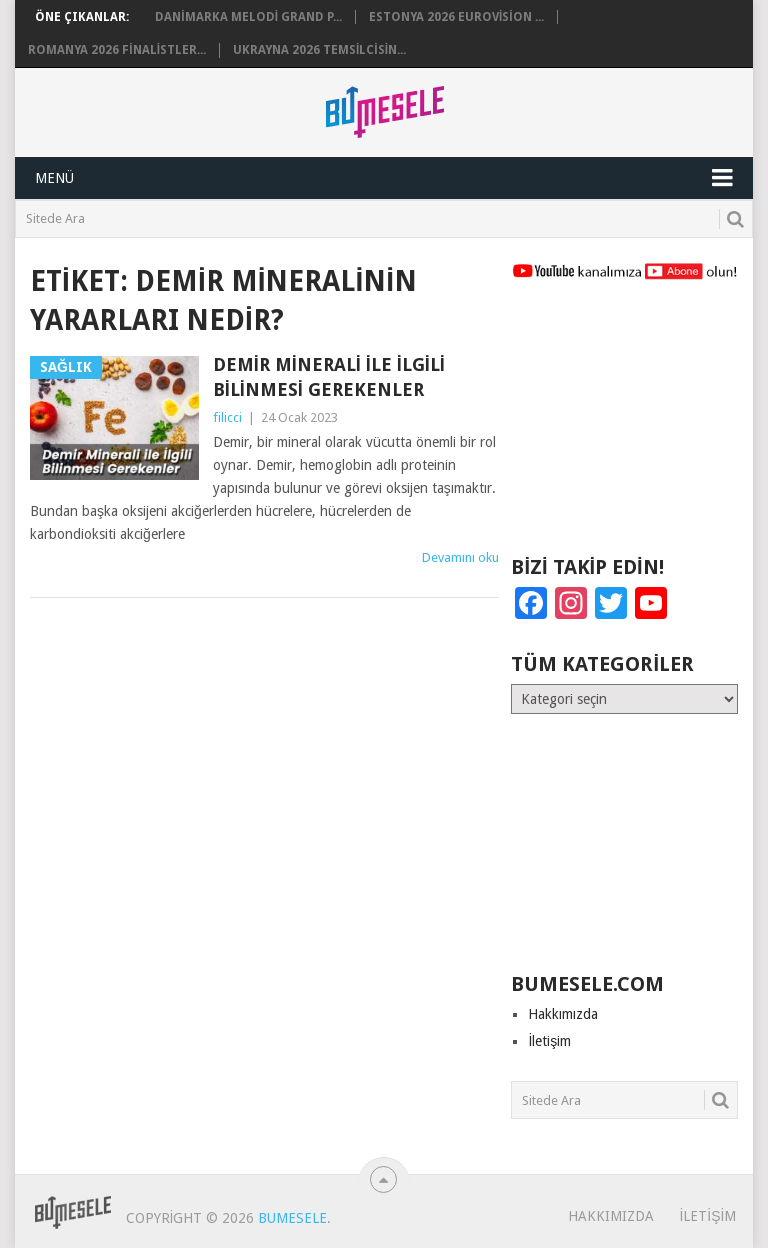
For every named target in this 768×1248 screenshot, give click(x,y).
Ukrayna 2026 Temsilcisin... (319, 50)
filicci (227, 417)
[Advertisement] (624, 427)
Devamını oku (460, 557)
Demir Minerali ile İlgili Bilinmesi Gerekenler (329, 377)
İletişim (549, 1041)
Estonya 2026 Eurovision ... (456, 17)
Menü (54, 178)
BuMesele (292, 1218)
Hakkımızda (563, 1014)
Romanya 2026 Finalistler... (117, 50)
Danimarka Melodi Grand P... (248, 17)
